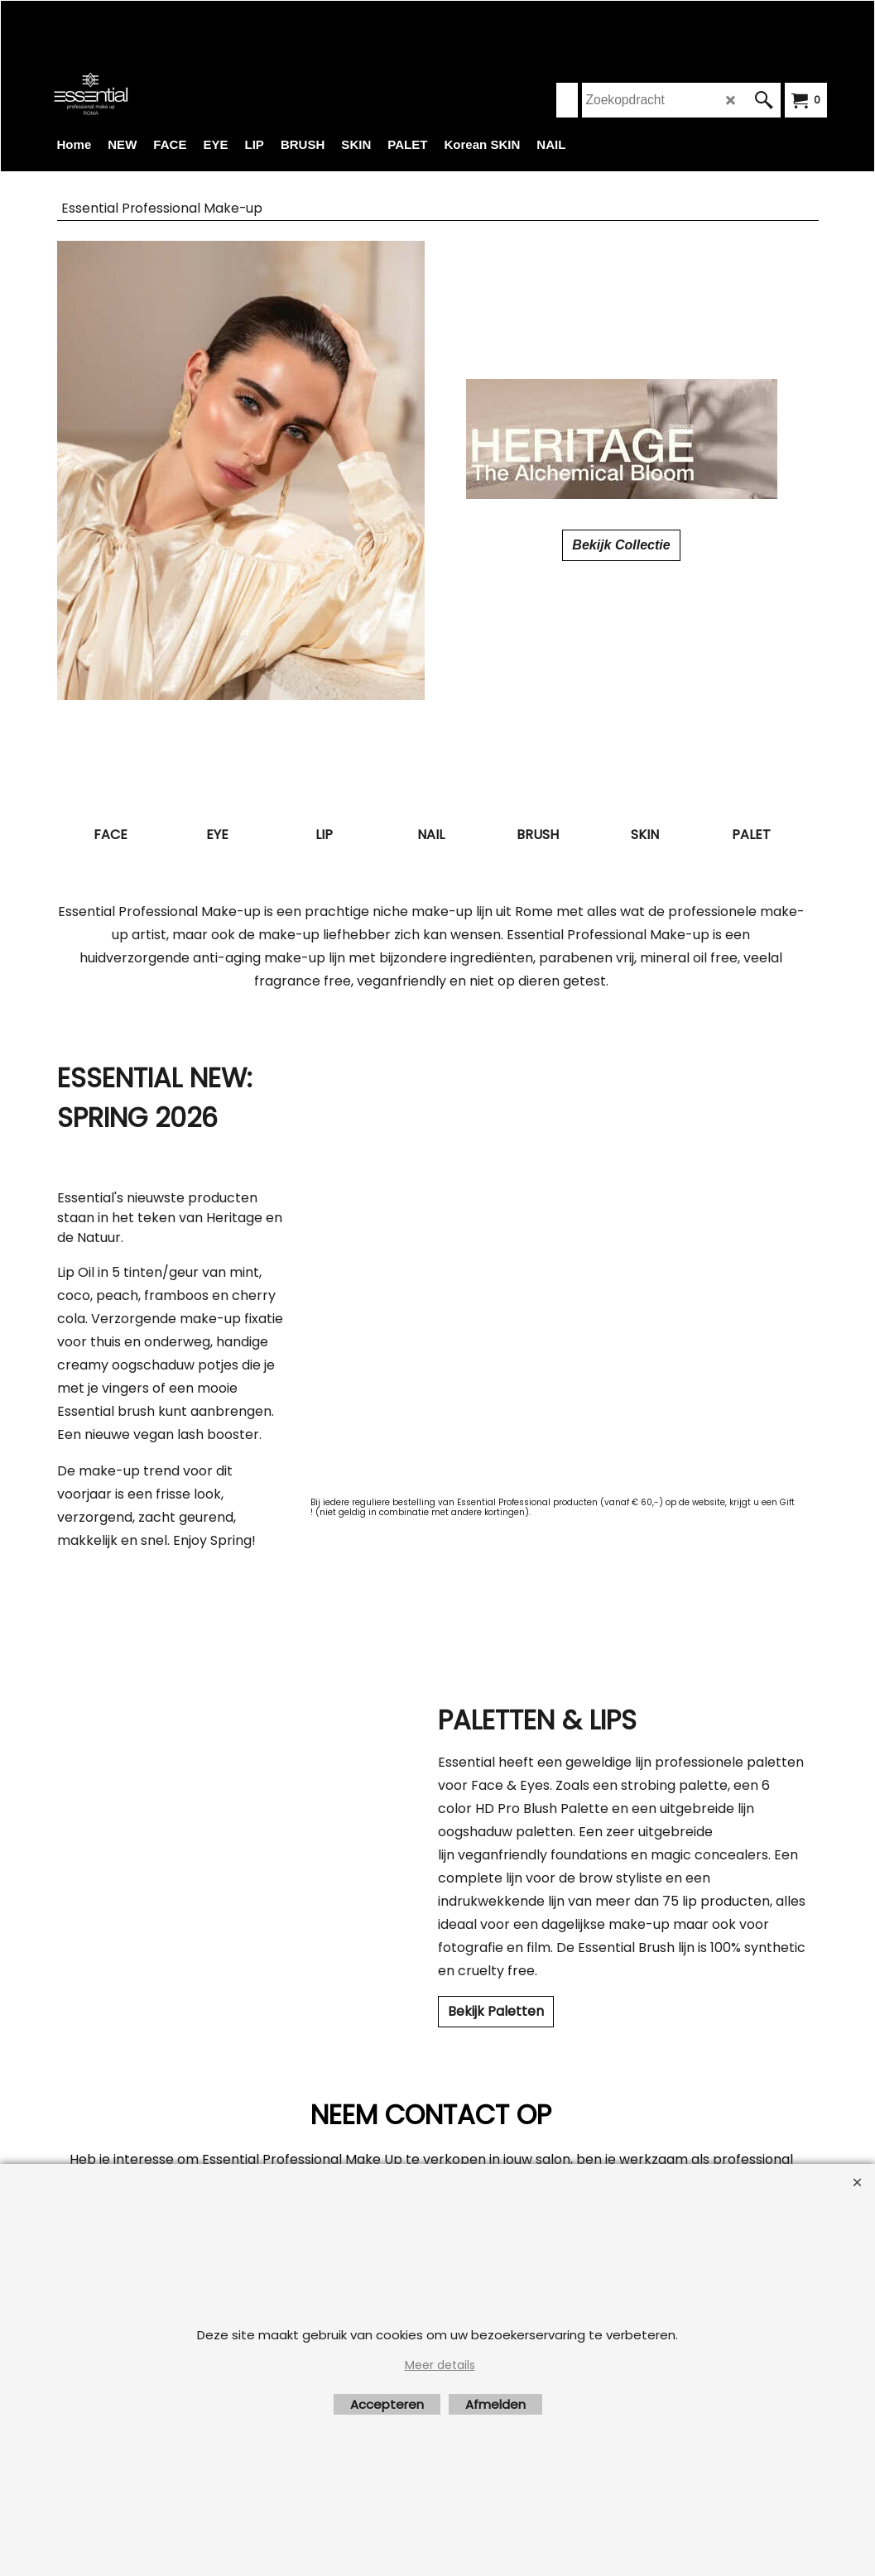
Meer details (440, 2365)
